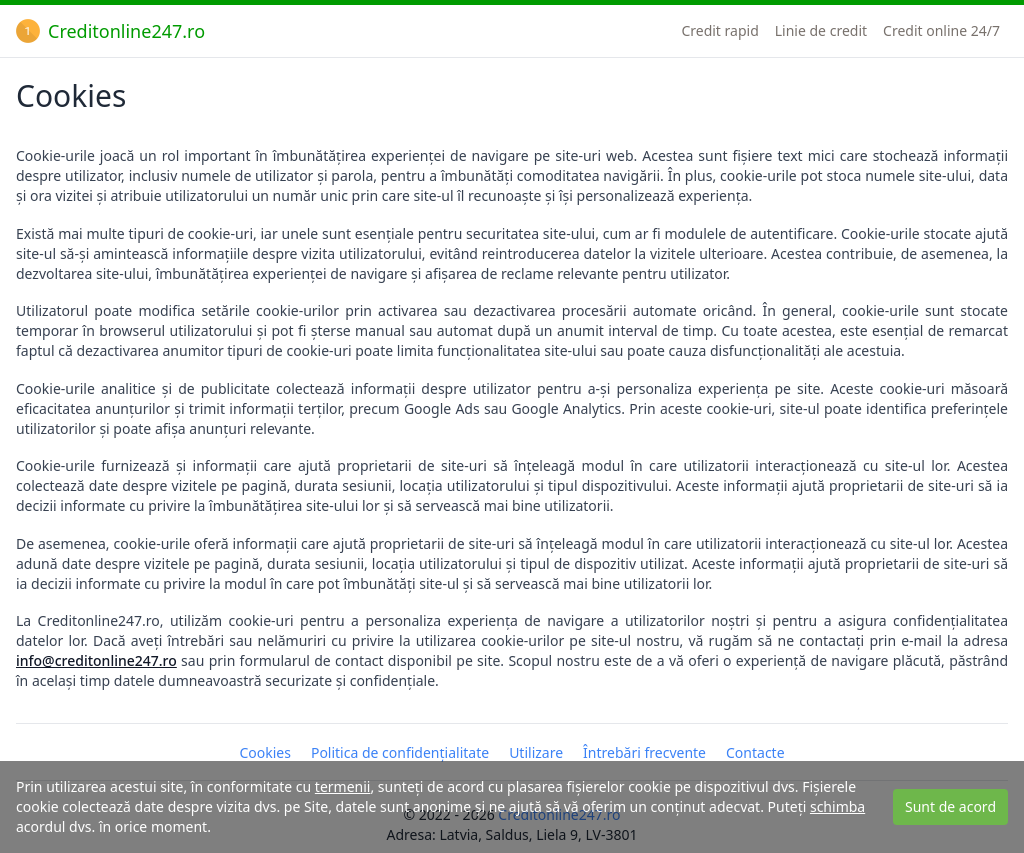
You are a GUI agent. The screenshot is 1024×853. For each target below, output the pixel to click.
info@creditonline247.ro (96, 660)
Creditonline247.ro (110, 31)
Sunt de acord (950, 806)
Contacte (755, 752)
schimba (837, 806)
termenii (343, 786)
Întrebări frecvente (644, 752)
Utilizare (536, 752)
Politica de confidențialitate (400, 752)
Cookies (264, 752)
